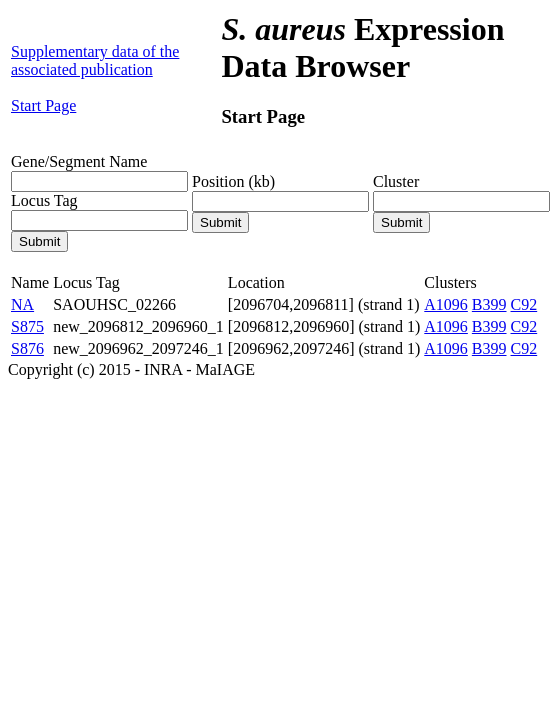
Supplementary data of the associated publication (95, 60)
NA (22, 304)
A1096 (446, 304)
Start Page (43, 105)
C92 (524, 304)
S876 (27, 348)
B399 (489, 304)
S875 (27, 326)
